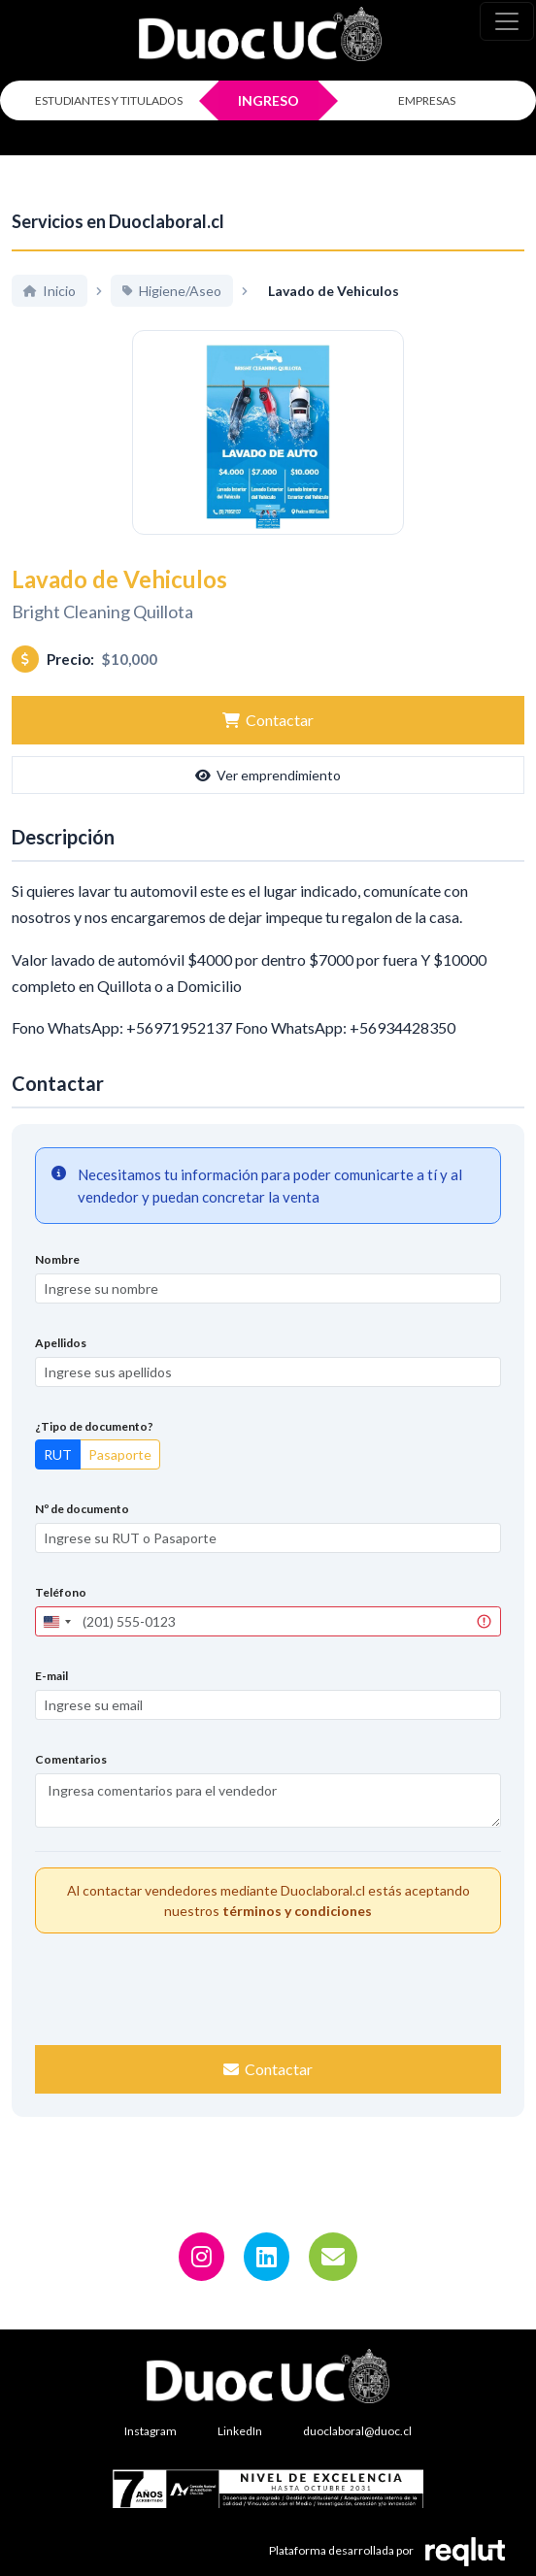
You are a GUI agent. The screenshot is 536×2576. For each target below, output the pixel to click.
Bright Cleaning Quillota (102, 633)
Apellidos (60, 1364)
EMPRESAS (426, 100)
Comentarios (71, 1780)
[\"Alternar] (507, 21)
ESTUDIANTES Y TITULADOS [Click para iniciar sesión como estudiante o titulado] (109, 100)
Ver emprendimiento (268, 797)
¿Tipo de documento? (94, 1447)
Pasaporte (119, 1477)
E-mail (51, 1698)
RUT (58, 1477)
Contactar (268, 742)
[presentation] (268, 2008)
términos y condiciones (297, 1932)
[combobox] (56, 1644)
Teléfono (60, 1614)
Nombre (57, 1281)
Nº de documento (82, 1531)
